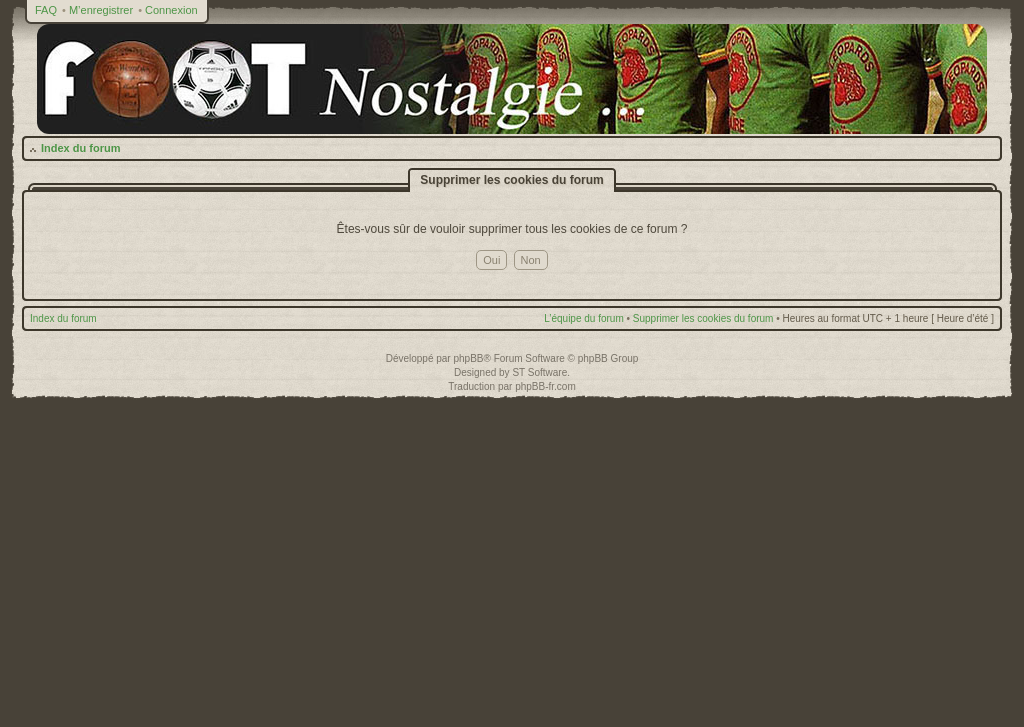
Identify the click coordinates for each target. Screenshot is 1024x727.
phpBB (468, 358)
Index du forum (80, 148)
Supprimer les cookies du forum (703, 318)
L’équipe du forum (584, 318)
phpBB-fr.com (545, 386)
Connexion (171, 10)
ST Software (539, 372)
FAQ (46, 10)
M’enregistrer (101, 10)
